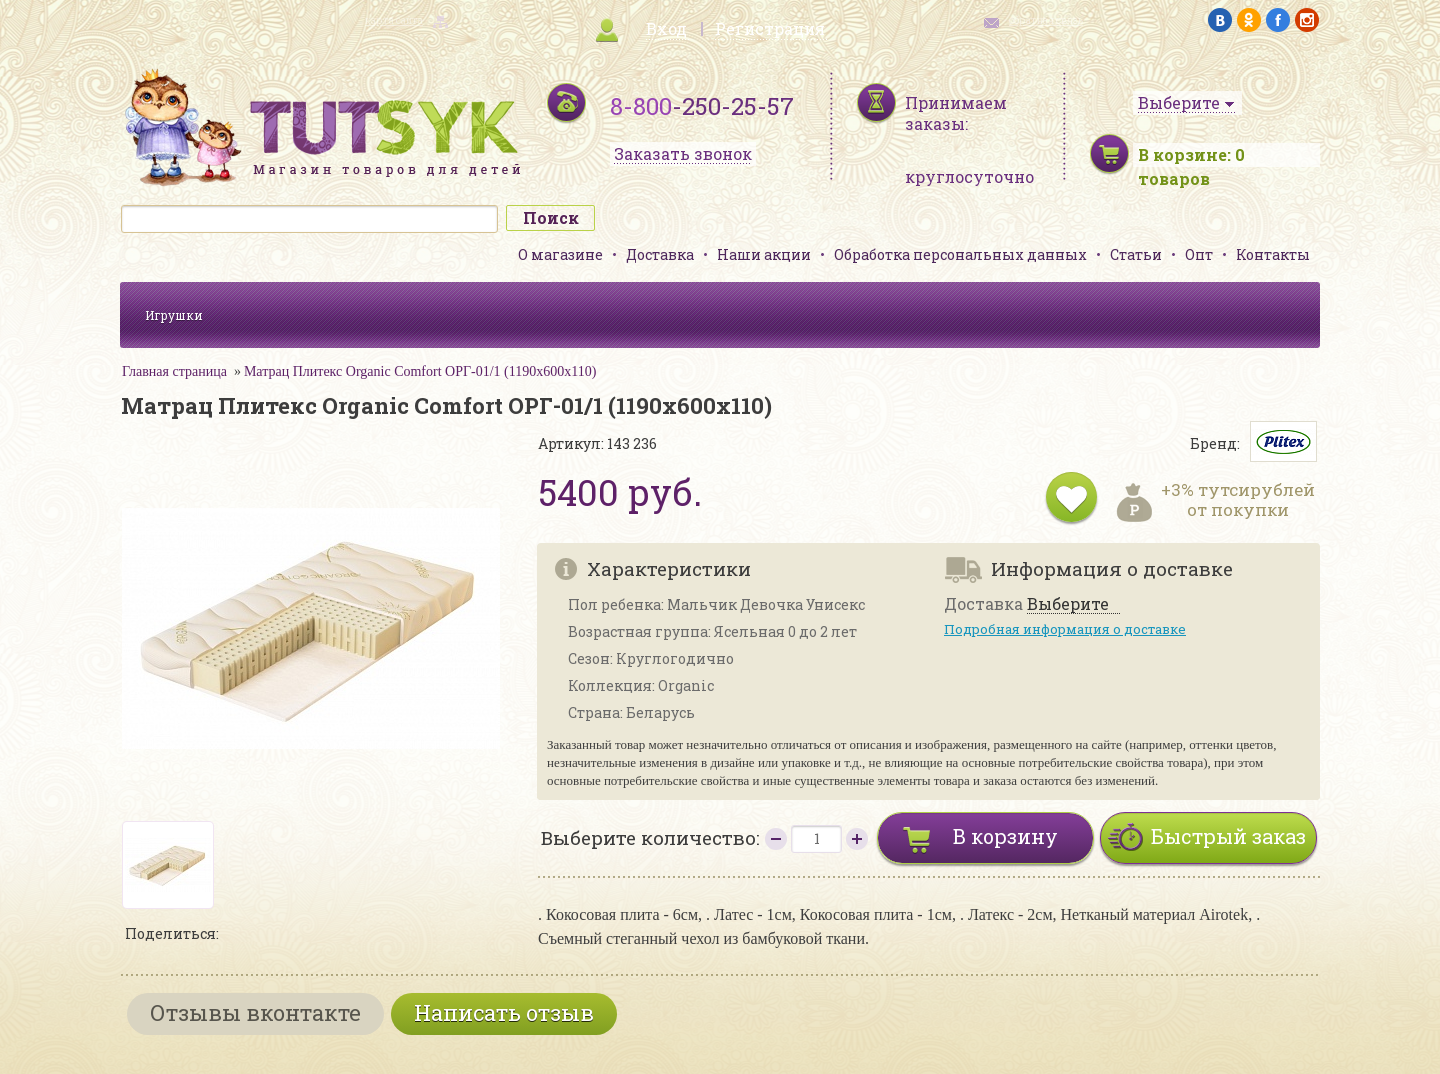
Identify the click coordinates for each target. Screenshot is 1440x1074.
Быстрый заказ (1228, 836)
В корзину (1005, 836)
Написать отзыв (504, 1012)
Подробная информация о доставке (1065, 629)
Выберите (1068, 604)
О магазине (560, 254)
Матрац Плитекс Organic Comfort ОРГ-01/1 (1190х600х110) (420, 371)
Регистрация (770, 28)
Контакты (1273, 254)
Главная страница (174, 371)
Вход (666, 28)
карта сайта (394, 20)
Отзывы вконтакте (255, 1012)
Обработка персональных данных (960, 254)
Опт (1199, 254)
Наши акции (764, 254)
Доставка (660, 254)
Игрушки (174, 315)
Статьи (1136, 254)
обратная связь (1046, 20)
